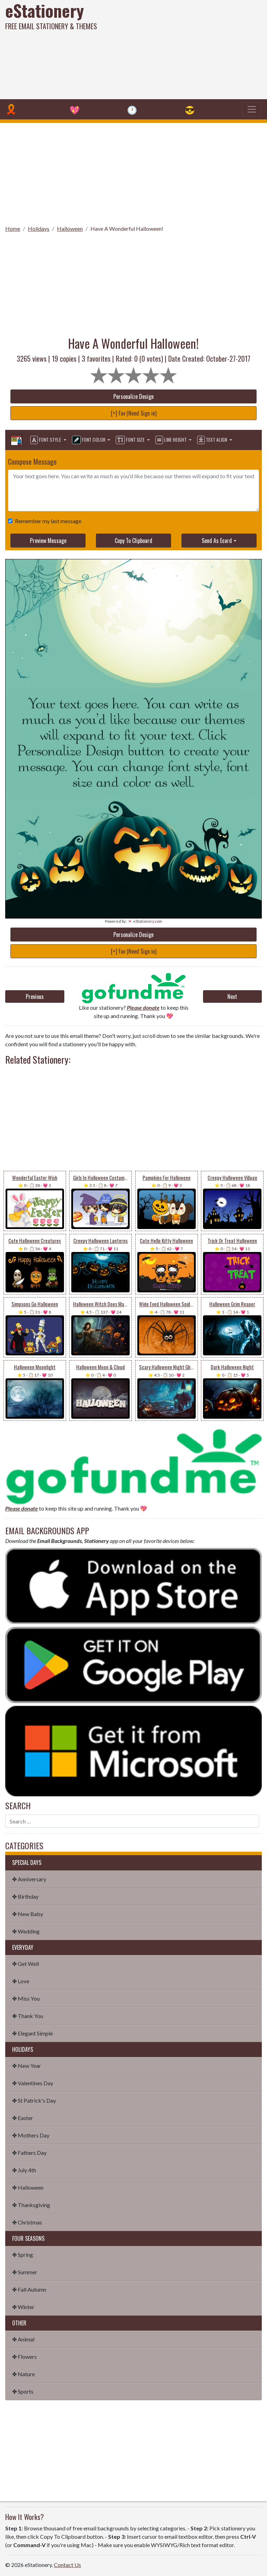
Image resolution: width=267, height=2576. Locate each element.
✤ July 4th (24, 2170)
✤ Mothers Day (30, 2135)
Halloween (70, 228)
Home (12, 228)
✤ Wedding (26, 1931)
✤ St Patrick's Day (34, 2100)
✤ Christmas (27, 2222)
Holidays (38, 228)
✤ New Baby (27, 1914)
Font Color (89, 440)
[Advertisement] (180, 48)
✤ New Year (26, 2065)
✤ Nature (23, 2374)
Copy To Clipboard (133, 540)
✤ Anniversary (29, 1879)
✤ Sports (22, 2391)
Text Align (212, 440)
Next (232, 996)
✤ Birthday (25, 1896)
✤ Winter (23, 2306)
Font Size (131, 440)
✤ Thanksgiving (31, 2204)
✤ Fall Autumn (29, 2289)
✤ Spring (22, 2254)
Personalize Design (133, 396)
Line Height (171, 440)
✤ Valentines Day (32, 2083)
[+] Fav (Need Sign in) (133, 413)
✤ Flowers (24, 2356)
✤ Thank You (27, 2015)
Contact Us (67, 2564)
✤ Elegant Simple (32, 2033)
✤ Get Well (25, 1963)
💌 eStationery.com (145, 921)
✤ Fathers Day (29, 2152)
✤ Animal (23, 2339)
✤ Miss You (26, 1998)
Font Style (46, 440)
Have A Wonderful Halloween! (126, 228)
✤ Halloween (27, 2187)
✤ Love (20, 1981)
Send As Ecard (217, 540)
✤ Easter (22, 2117)
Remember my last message (46, 521)
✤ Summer (24, 2272)
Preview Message (48, 540)
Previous (35, 996)
